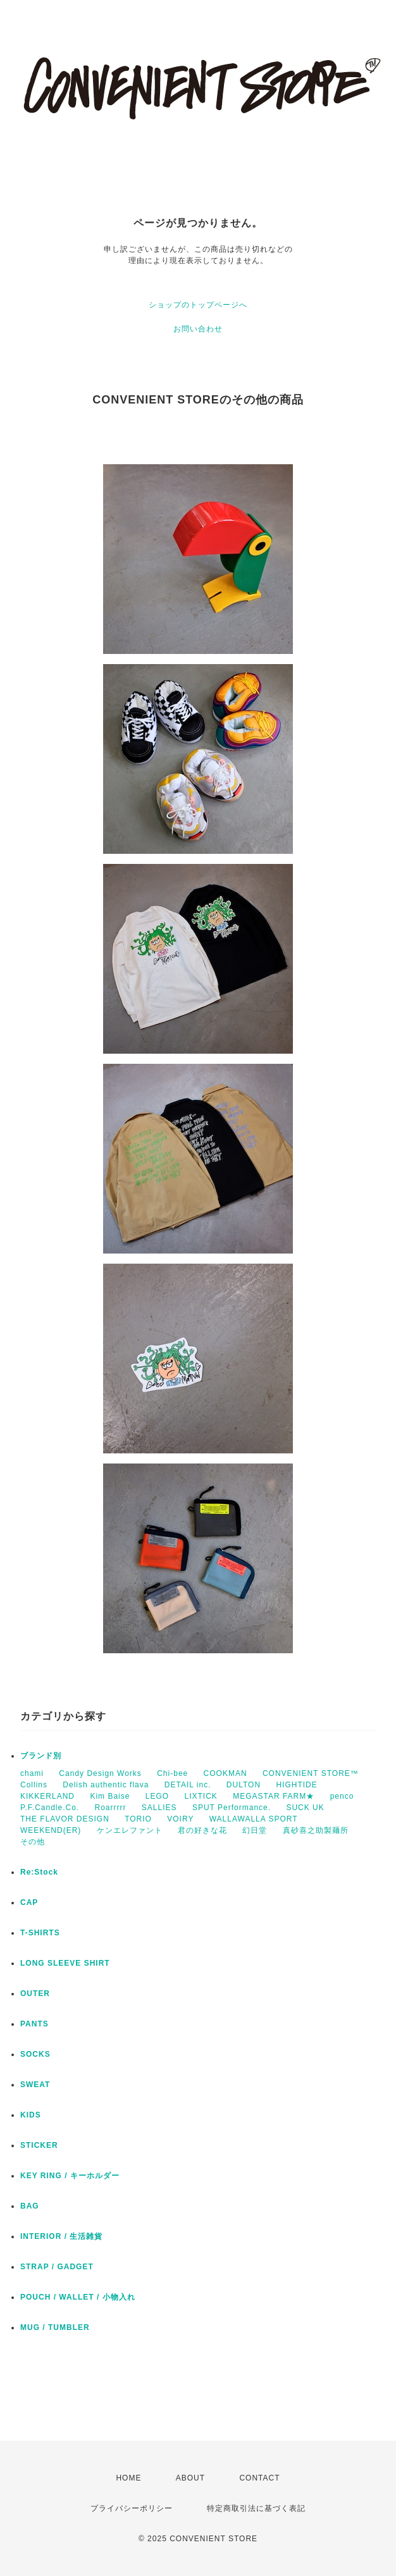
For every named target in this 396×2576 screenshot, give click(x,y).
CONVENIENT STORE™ (311, 1773)
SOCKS (35, 2054)
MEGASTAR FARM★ (273, 1796)
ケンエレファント (130, 1830)
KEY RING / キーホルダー (70, 2175)
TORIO (138, 1819)
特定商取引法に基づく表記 (256, 2508)
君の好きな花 (202, 1830)
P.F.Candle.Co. (49, 1807)
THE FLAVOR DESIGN (64, 1819)
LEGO (157, 1796)
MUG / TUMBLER (55, 2327)
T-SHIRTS (40, 1932)
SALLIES (159, 1807)
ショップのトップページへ (198, 304)
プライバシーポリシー (131, 2508)
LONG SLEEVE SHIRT (65, 1963)
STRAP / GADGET (57, 2266)
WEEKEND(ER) (50, 1830)
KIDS (30, 2115)
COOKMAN (225, 1773)
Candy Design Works (100, 1773)
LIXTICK (200, 1796)
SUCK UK (305, 1807)
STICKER (39, 2145)
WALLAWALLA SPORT (253, 1819)
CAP (29, 1902)
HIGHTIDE (296, 1784)
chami (32, 1773)
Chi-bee (172, 1773)
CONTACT (259, 2478)
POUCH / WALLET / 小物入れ (77, 2297)
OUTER (35, 1993)
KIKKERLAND (47, 1796)
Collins (33, 1784)
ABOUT (190, 2478)
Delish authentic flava (106, 1784)
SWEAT (35, 2084)
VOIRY (180, 1819)
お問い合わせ (198, 328)
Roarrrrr (111, 1807)
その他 (32, 1841)
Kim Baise (110, 1796)
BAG (29, 2206)
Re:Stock (39, 1872)
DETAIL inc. (187, 1784)
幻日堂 (254, 1830)
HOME (128, 2478)
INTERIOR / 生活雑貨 (61, 2236)
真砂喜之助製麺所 (316, 1830)
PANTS (34, 2023)
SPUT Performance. (231, 1807)
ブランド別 (40, 1755)
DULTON (243, 1784)
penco (342, 1796)
